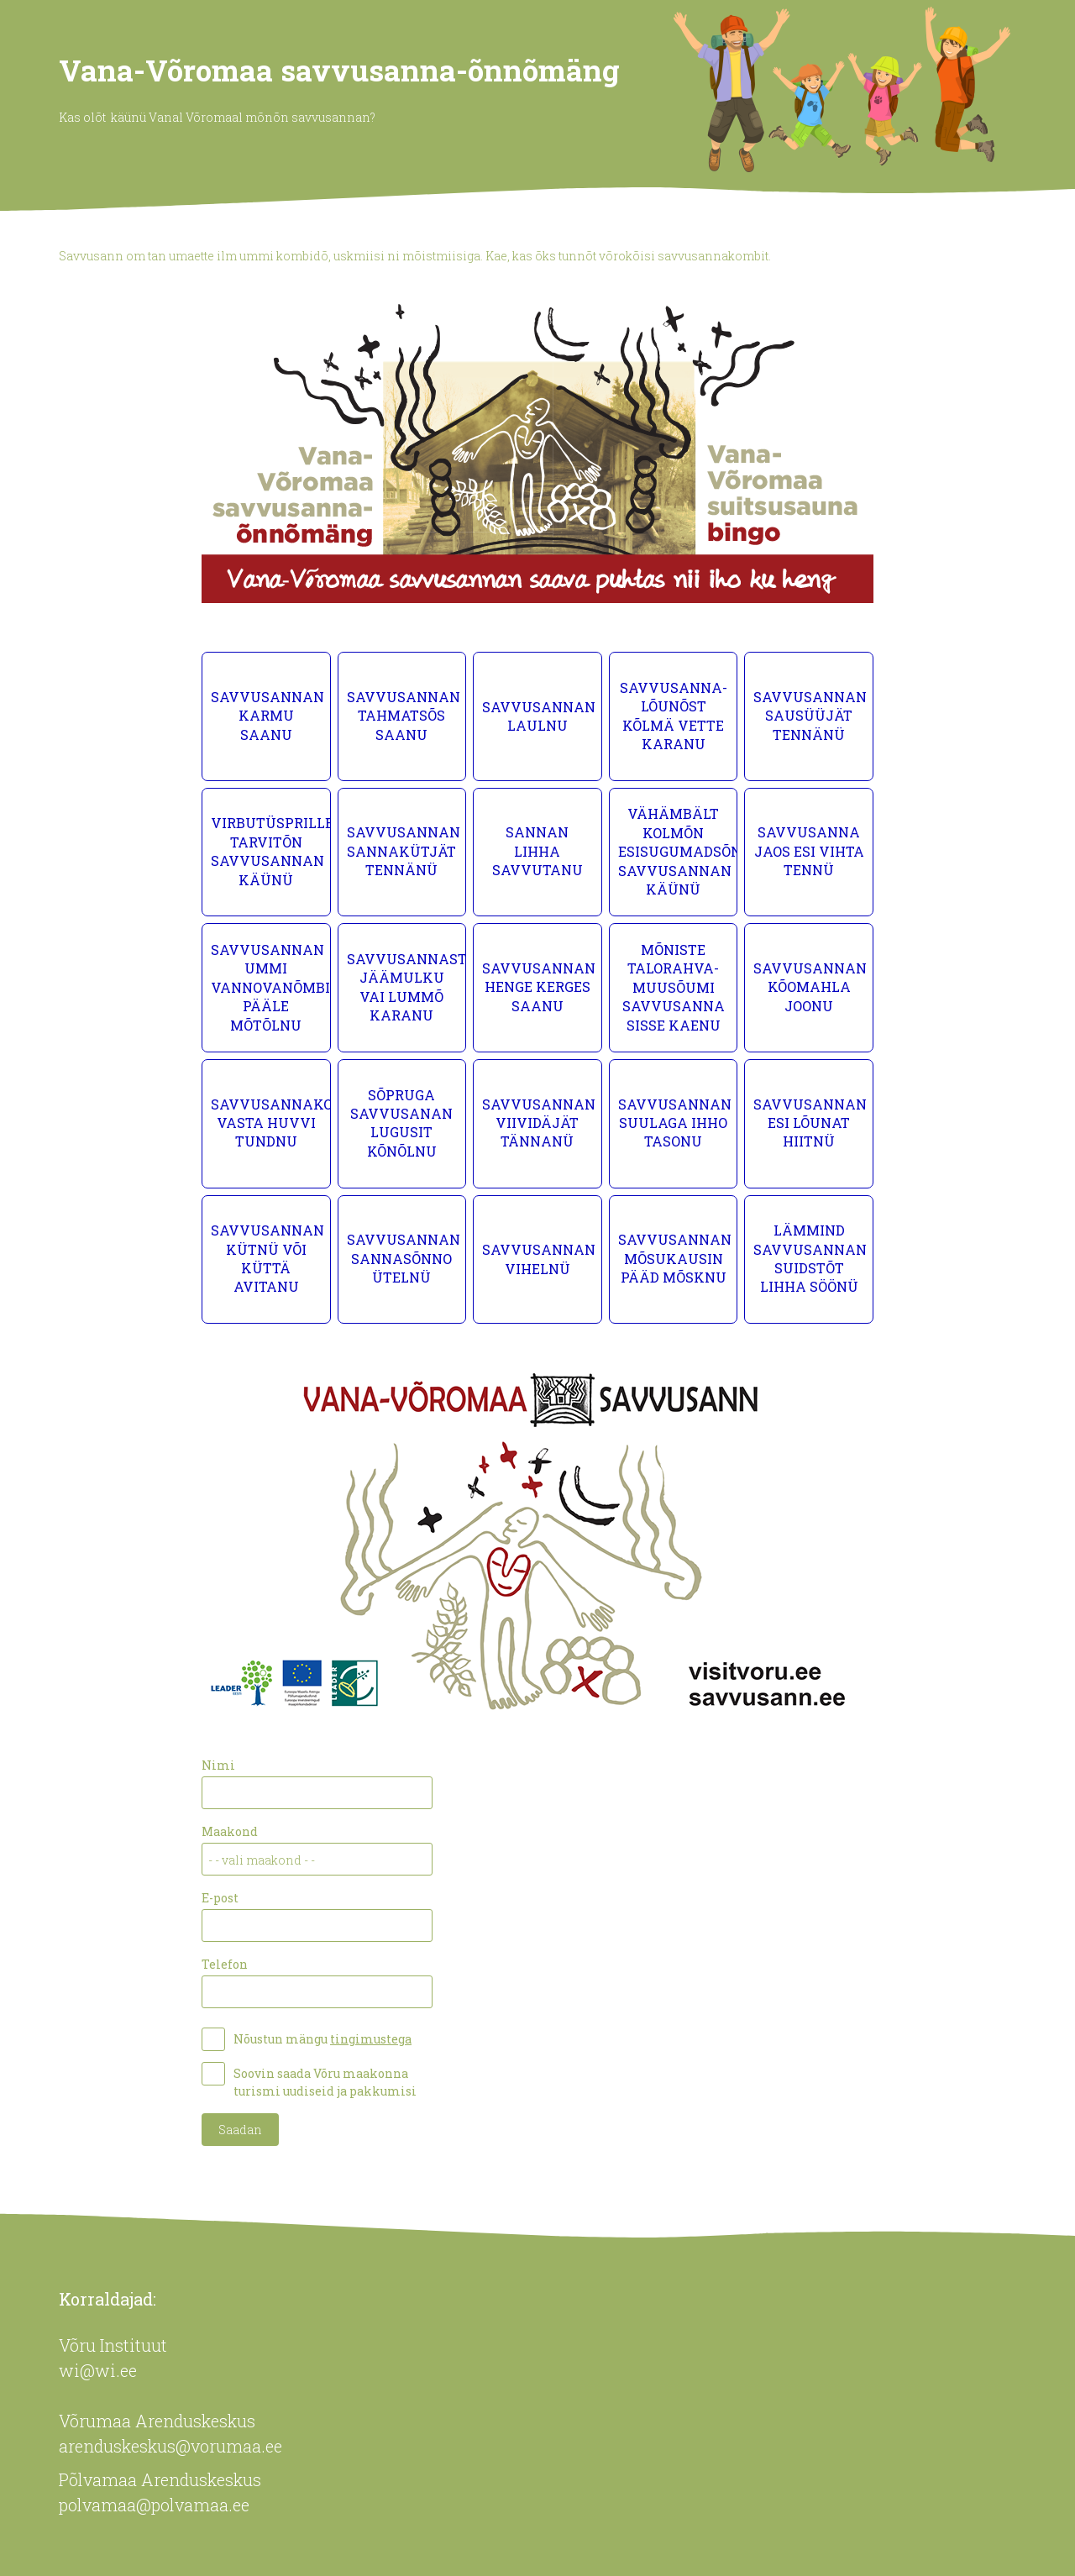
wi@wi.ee (98, 2370)
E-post (220, 1898)
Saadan (240, 2130)
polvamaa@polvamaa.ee (154, 2505)
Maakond (230, 1831)
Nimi (218, 1765)
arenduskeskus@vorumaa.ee (170, 2446)
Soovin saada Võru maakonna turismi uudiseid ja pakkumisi (325, 2082)
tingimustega (371, 2039)
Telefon (225, 1964)
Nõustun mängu (322, 2039)
